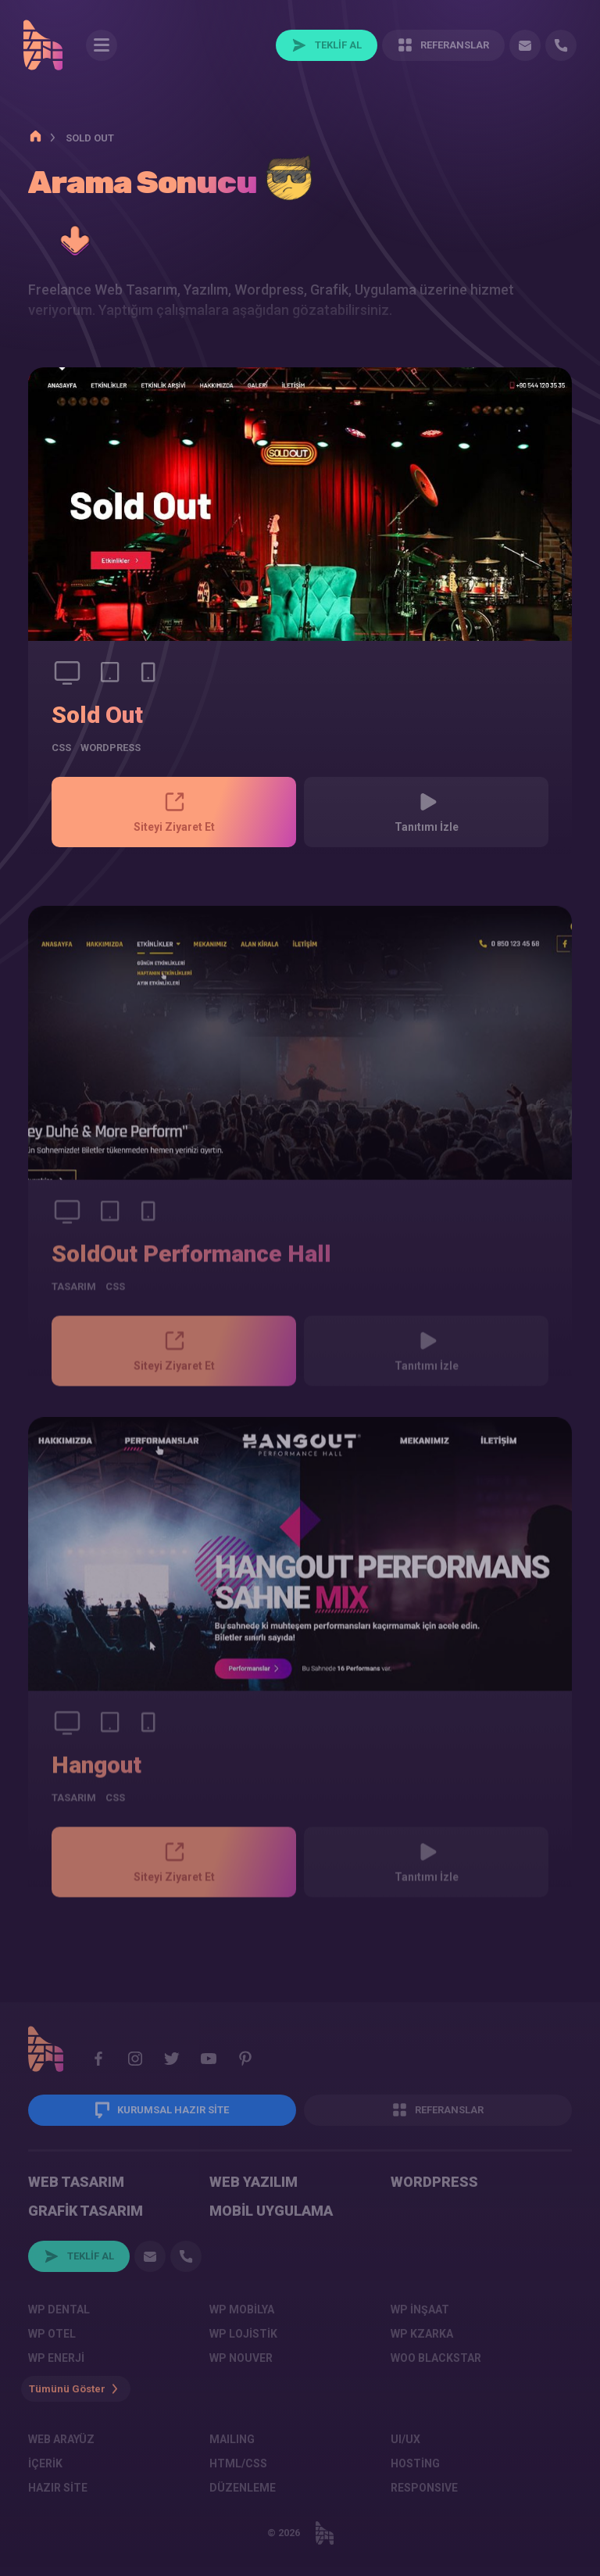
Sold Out (97, 714)
